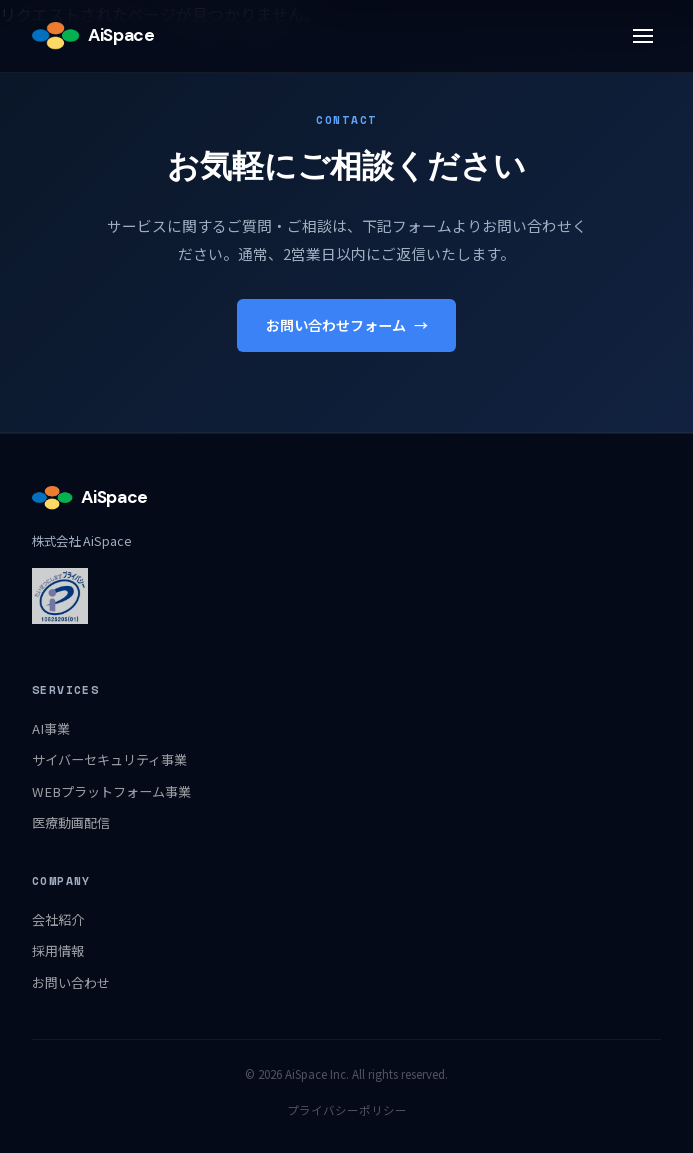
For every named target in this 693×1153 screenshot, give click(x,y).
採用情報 (58, 950)
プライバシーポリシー (347, 1110)
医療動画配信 (71, 822)
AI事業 (51, 728)
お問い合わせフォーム (347, 325)
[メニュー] (643, 36)
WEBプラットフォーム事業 (111, 791)
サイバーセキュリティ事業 (109, 759)
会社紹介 (58, 919)
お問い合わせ (71, 982)
